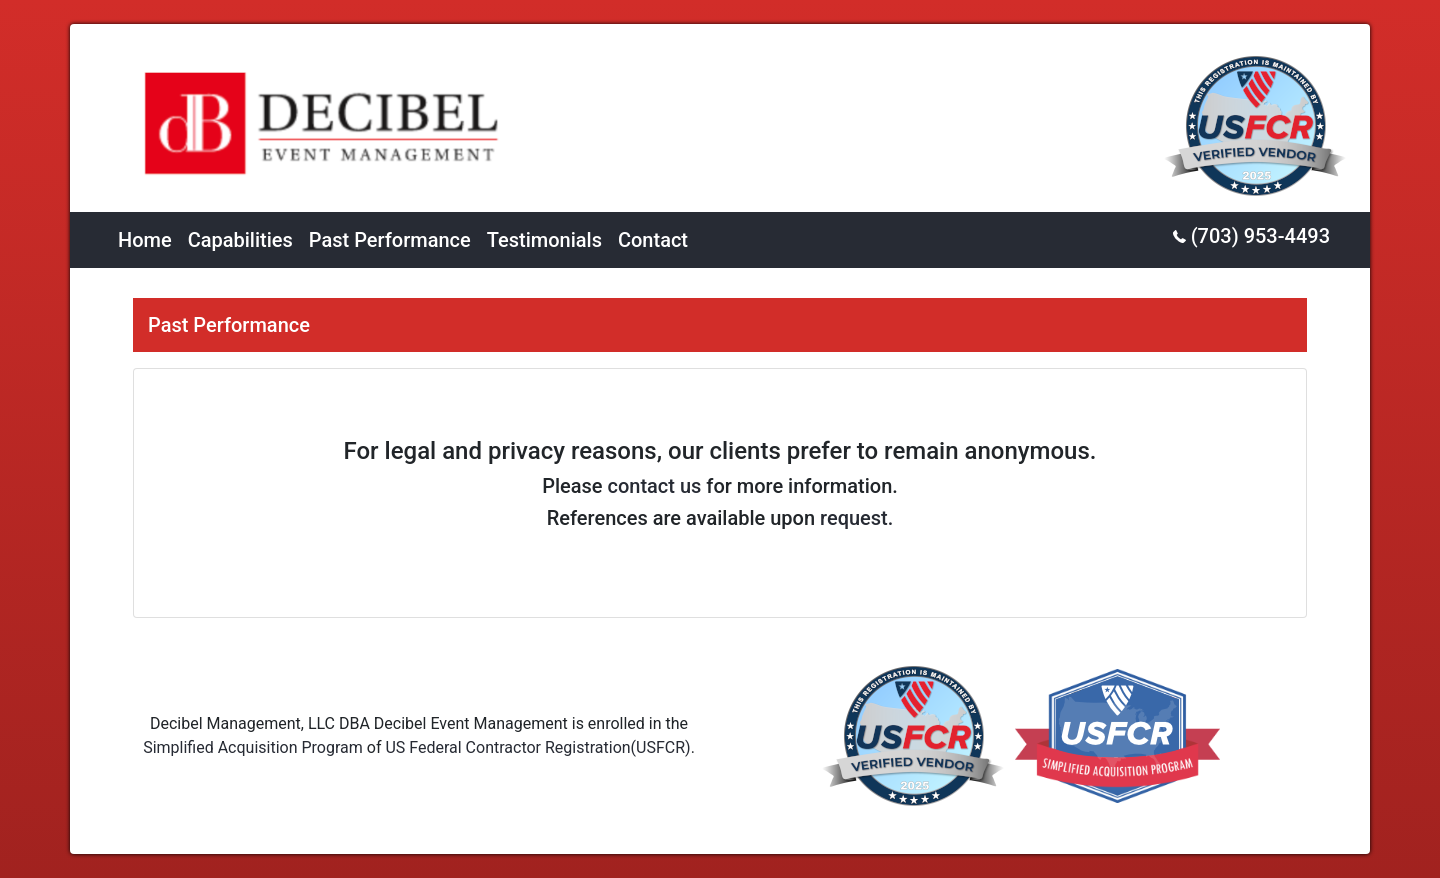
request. (856, 518)
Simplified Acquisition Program (253, 747)
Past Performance (390, 240)
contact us (655, 486)
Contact (653, 240)
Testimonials (544, 240)
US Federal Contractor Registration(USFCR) (537, 747)
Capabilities (240, 240)
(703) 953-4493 (1251, 236)
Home (145, 240)
